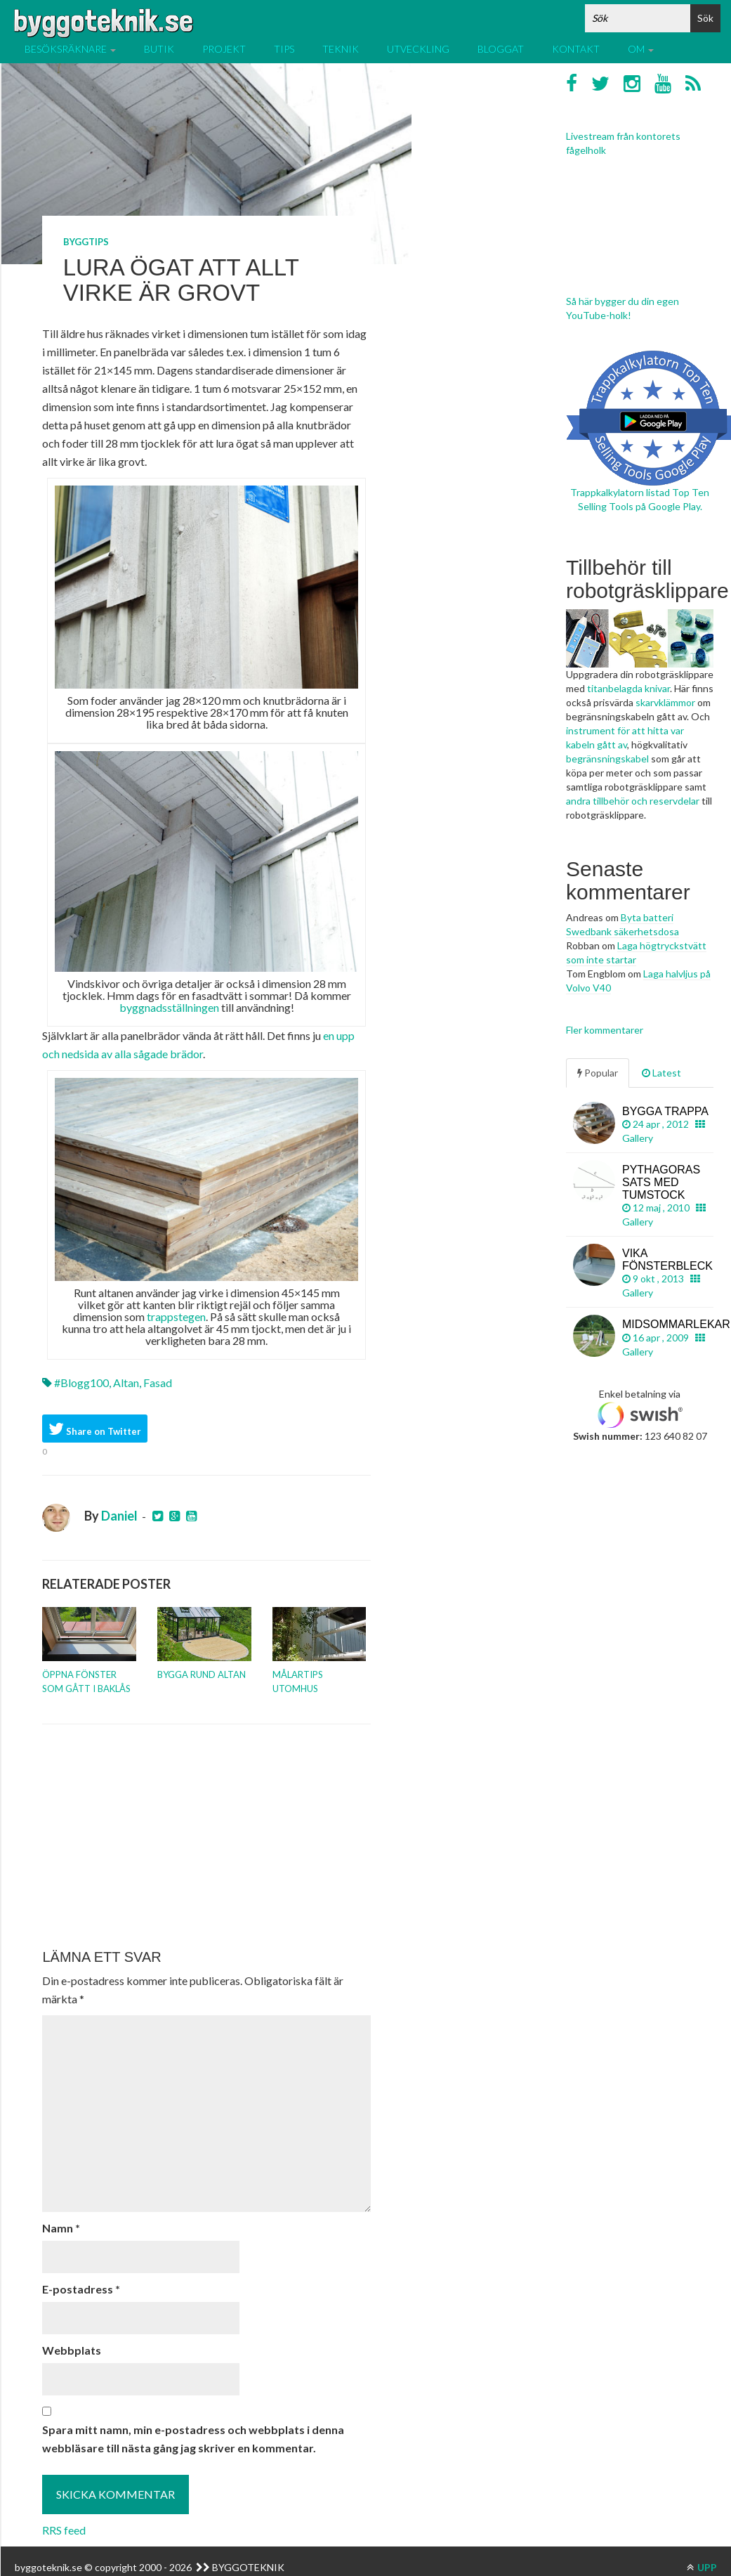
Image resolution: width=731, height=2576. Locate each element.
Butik (159, 49)
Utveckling (418, 49)
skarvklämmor (665, 702)
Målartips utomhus (297, 1681)
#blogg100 (81, 1382)
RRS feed (64, 2530)
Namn (61, 2228)
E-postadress (81, 2289)
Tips (284, 49)
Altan (126, 1382)
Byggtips (86, 241)
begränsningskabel (607, 759)
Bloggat (501, 49)
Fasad (157, 1382)
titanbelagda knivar (628, 688)
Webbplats (71, 2350)
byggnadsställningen (169, 1007)
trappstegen (176, 1316)
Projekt (224, 49)
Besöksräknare (70, 49)
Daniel (119, 1515)
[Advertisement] (203, 1836)
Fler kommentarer (604, 1030)
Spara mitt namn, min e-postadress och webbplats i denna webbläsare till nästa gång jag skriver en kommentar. (193, 2438)
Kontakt (576, 49)
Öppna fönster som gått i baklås (86, 1681)
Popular (597, 1073)
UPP (702, 2567)
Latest (661, 1073)
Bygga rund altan (201, 1674)
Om (641, 49)
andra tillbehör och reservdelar (632, 801)
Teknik (340, 49)
